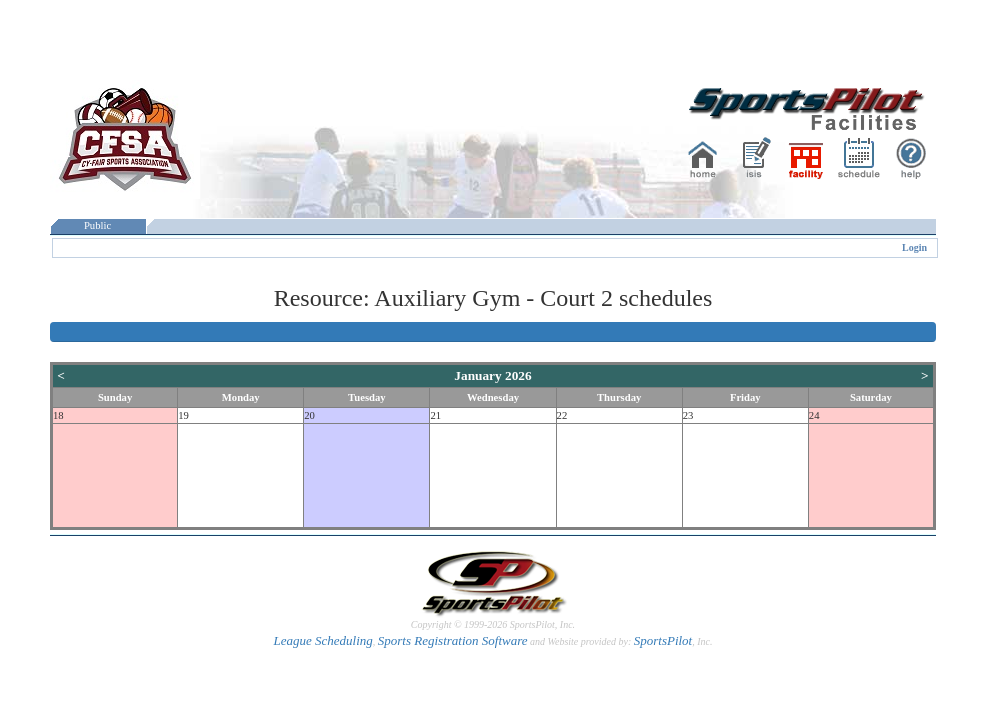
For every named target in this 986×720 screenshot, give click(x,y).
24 (814, 415)
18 (58, 415)
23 (688, 415)
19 (183, 415)
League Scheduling (322, 640)
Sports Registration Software (453, 640)
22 (562, 415)
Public (98, 225)
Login (914, 247)
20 (309, 415)
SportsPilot (663, 640)
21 (435, 415)
